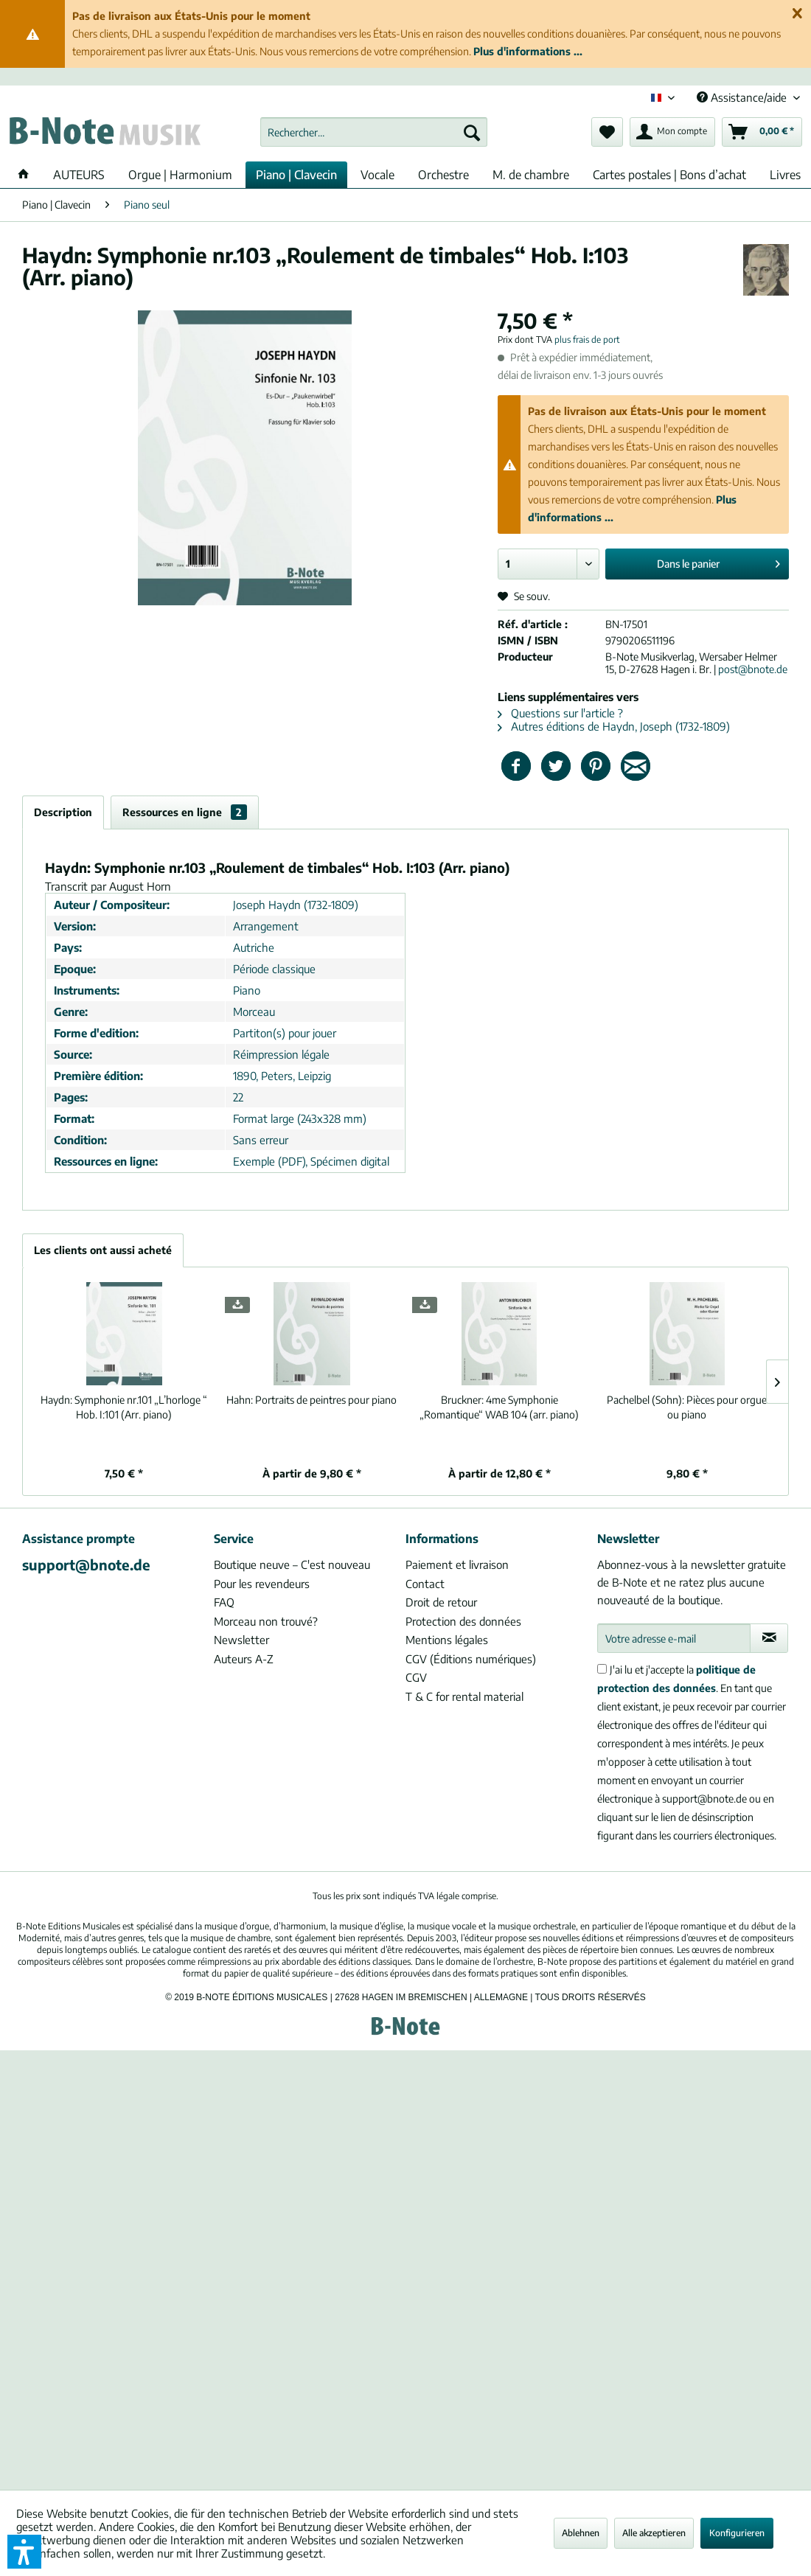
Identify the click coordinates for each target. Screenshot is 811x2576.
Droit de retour (441, 1602)
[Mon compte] (672, 132)
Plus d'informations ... (527, 51)
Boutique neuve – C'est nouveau (292, 1564)
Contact (425, 1583)
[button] (24, 2552)
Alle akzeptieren (654, 2532)
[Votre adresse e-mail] (674, 1638)
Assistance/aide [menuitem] (743, 97)
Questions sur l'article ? (560, 713)
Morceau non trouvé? (266, 1621)
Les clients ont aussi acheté (103, 1250)
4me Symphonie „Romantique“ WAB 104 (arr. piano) (499, 1407)
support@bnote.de (86, 1564)
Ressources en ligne (184, 812)
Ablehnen (580, 2532)
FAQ (224, 1602)
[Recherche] (471, 132)
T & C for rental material (464, 1696)
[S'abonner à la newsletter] (769, 1638)
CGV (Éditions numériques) (471, 1658)
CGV (416, 1677)
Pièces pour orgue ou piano (687, 1407)
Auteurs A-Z (244, 1658)
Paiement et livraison (457, 1564)
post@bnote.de (752, 669)
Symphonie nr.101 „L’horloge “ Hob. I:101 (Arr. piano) (124, 1407)
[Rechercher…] (373, 132)
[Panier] (762, 132)
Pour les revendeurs (262, 1583)
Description (63, 812)
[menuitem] (373, 132)
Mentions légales (447, 1639)
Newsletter (241, 1639)
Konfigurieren (737, 2532)
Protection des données (463, 1621)
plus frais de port (587, 339)
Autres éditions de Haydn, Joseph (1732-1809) (614, 726)
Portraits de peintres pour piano (311, 1399)
